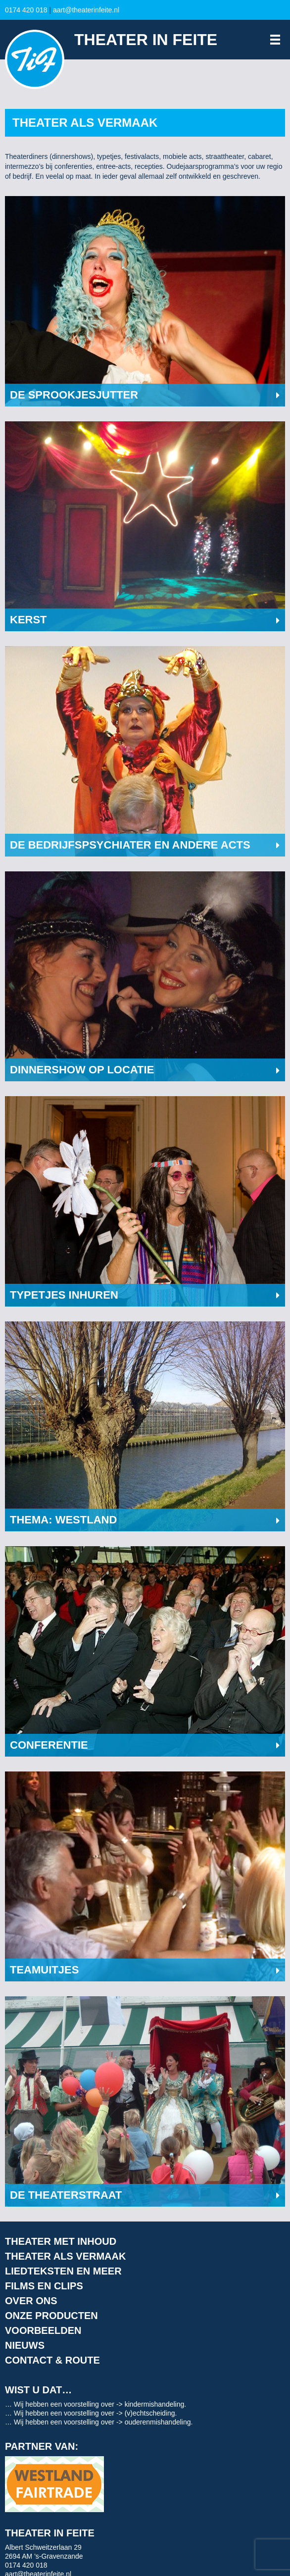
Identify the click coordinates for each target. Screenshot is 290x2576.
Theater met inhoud (60, 2241)
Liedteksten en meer (63, 2271)
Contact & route (52, 2360)
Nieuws (25, 2345)
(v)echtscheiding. (151, 2413)
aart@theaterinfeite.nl (86, 10)
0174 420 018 (26, 10)
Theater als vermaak (65, 2256)
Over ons (31, 2301)
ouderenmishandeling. (159, 2422)
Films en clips (44, 2286)
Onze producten (51, 2316)
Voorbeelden (43, 2330)
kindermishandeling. (156, 2404)
